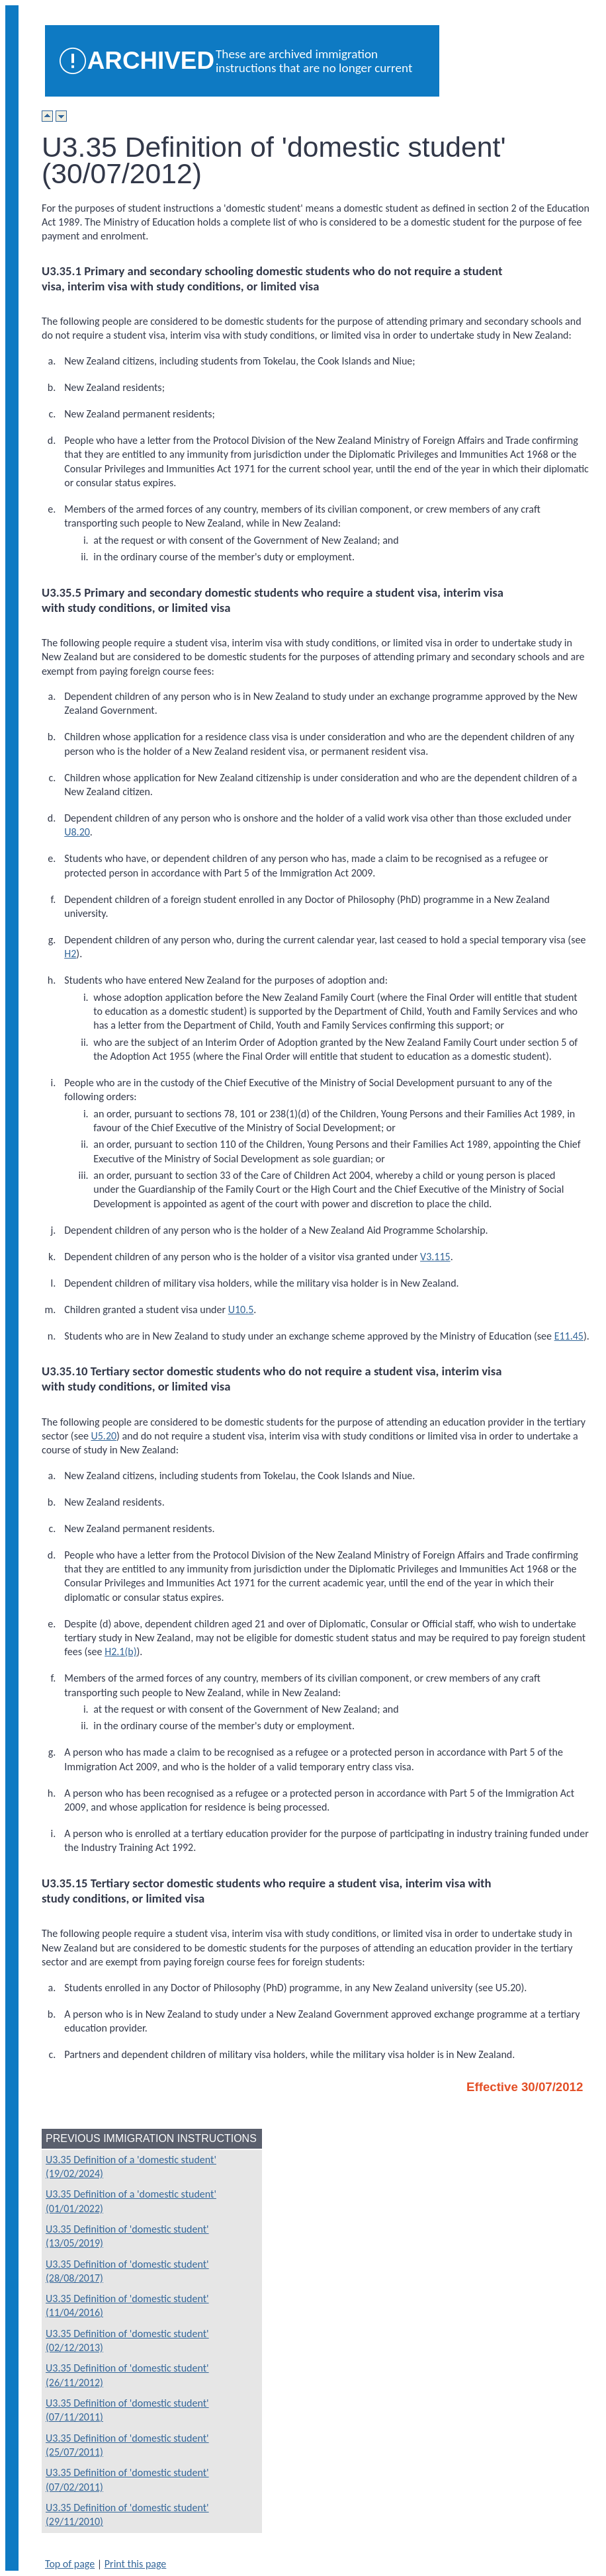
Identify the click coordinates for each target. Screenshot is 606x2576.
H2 (70, 953)
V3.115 (435, 1256)
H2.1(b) (120, 1651)
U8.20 (77, 832)
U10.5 (241, 1309)
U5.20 (103, 1436)
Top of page (70, 2563)
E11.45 (569, 1336)
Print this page (136, 2563)
